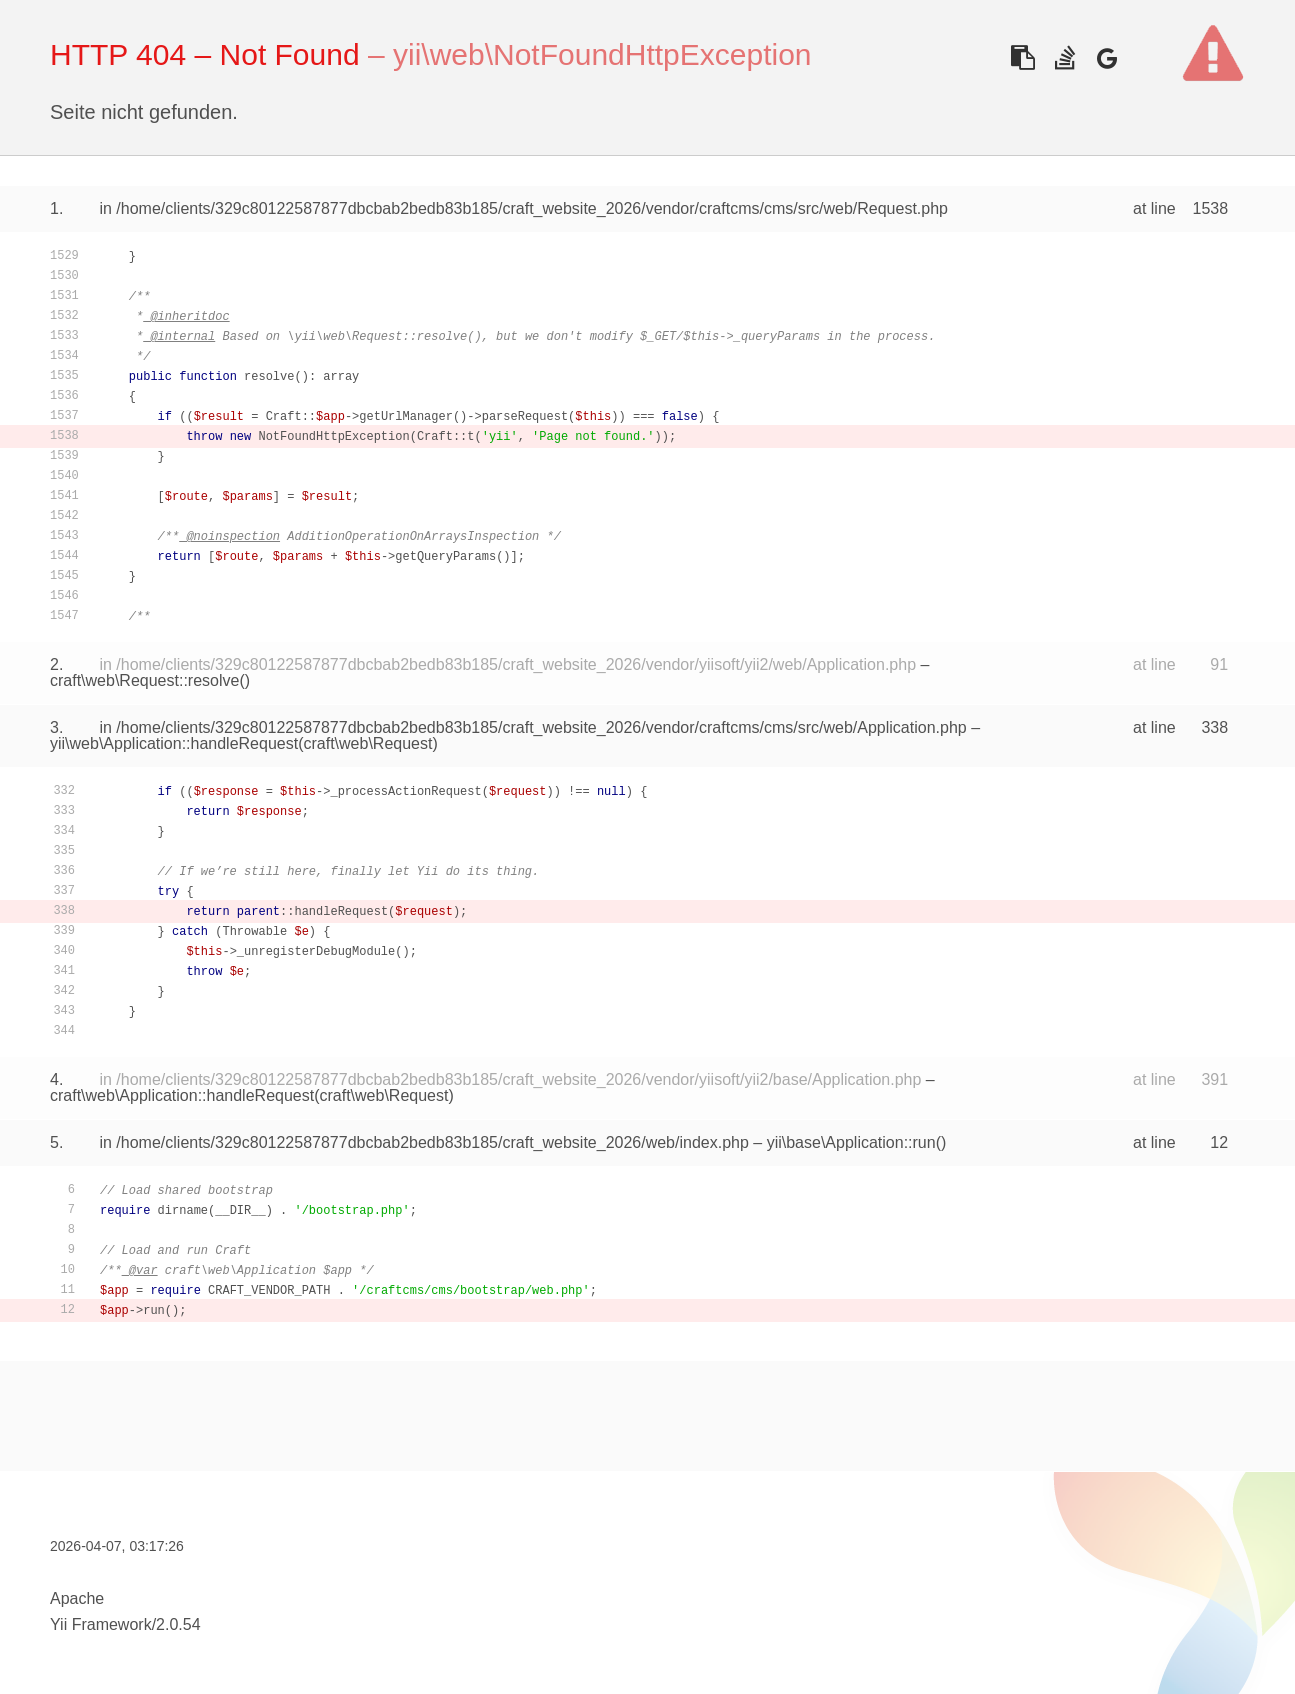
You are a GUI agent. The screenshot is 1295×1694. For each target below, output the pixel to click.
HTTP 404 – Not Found (205, 54)
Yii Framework (101, 1624)
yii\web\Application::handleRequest (174, 743)
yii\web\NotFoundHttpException (602, 54)
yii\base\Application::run (851, 1142)
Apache (77, 1598)
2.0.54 (178, 1624)
